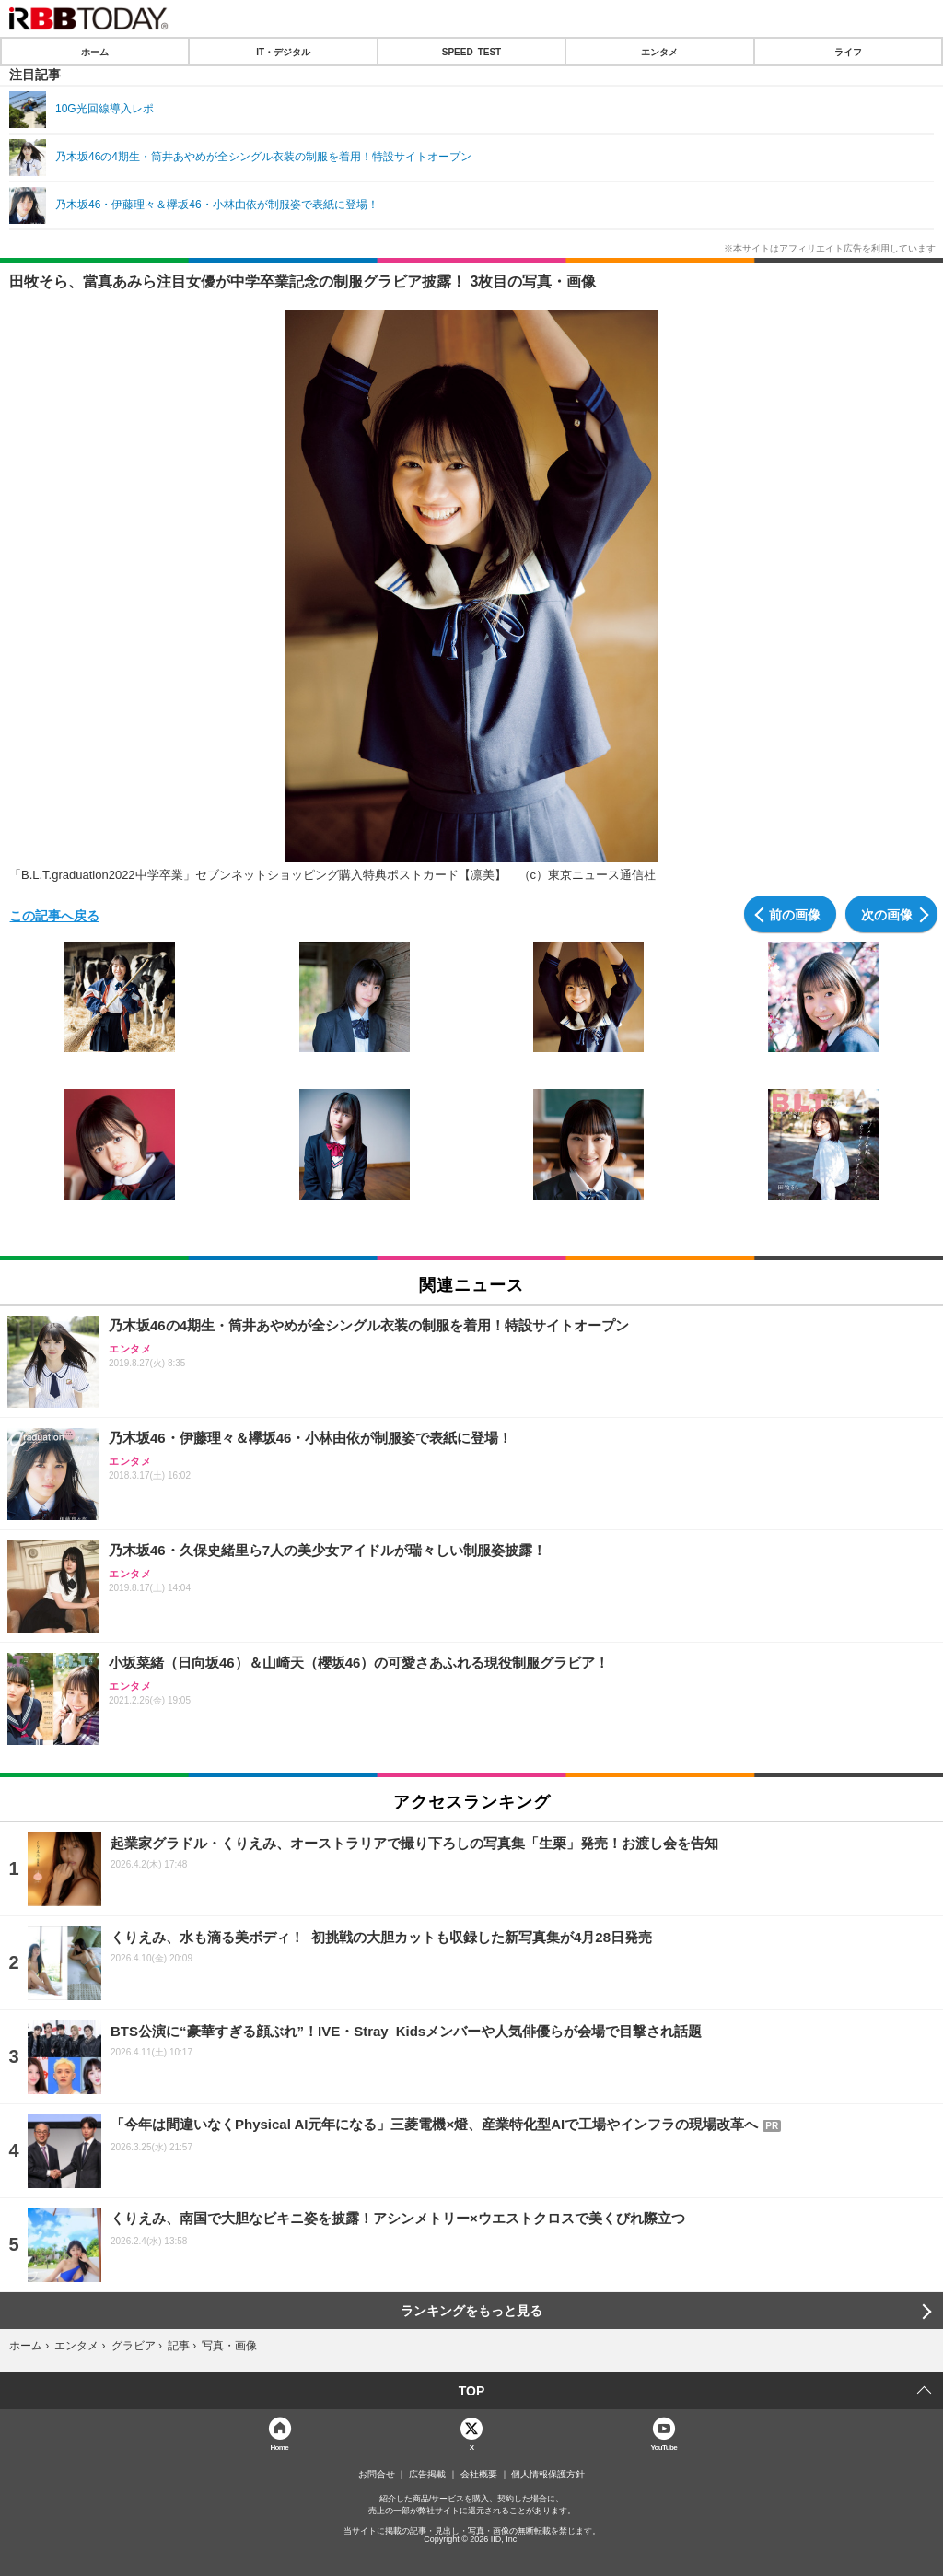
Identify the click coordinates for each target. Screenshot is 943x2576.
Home (279, 2446)
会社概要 (478, 2474)
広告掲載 (427, 2474)
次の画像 (887, 913)
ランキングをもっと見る (471, 2310)
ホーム (95, 51)
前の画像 (795, 913)
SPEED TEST (471, 51)
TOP (472, 2390)
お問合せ (376, 2474)
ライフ (848, 51)
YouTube (663, 2446)
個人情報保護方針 (548, 2474)
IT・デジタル (283, 51)
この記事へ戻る (54, 914)
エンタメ (659, 51)
